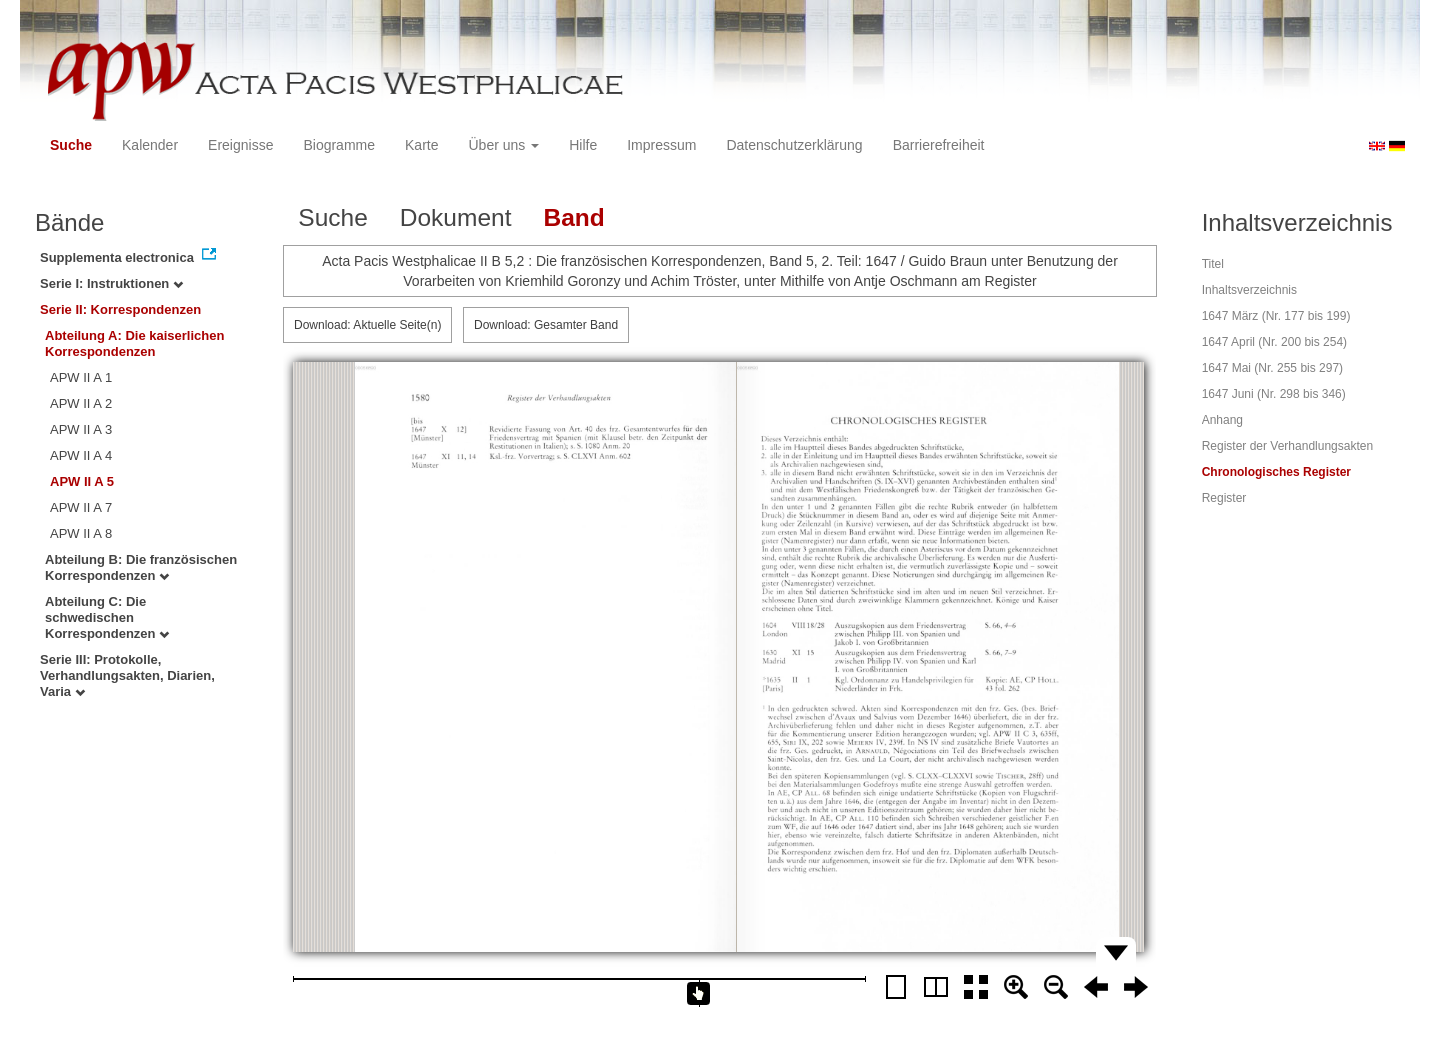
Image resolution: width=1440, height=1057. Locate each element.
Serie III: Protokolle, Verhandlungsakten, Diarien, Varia (127, 675)
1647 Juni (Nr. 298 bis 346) (1274, 394)
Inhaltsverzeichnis (1249, 290)
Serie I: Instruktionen (111, 283)
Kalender (150, 145)
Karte (421, 145)
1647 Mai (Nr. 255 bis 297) (1272, 368)
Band (573, 217)
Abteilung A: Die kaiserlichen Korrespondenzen (134, 343)
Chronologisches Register (1276, 472)
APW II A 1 (81, 377)
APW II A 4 (81, 455)
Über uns (504, 145)
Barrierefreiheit (939, 145)
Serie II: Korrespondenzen (120, 309)
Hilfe (583, 145)
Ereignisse (240, 145)
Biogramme (339, 145)
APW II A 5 (82, 481)
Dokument (456, 217)
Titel (1213, 264)
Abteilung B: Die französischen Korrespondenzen (141, 567)
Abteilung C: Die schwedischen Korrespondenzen (107, 617)
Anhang (1222, 420)
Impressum (661, 145)
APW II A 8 (81, 533)
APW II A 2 (81, 403)
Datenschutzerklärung (794, 145)
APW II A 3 (81, 429)
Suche (71, 145)
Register (1224, 498)
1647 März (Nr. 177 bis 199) (1276, 316)
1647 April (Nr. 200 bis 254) (1274, 342)
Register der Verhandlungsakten (1287, 446)
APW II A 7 (81, 507)
